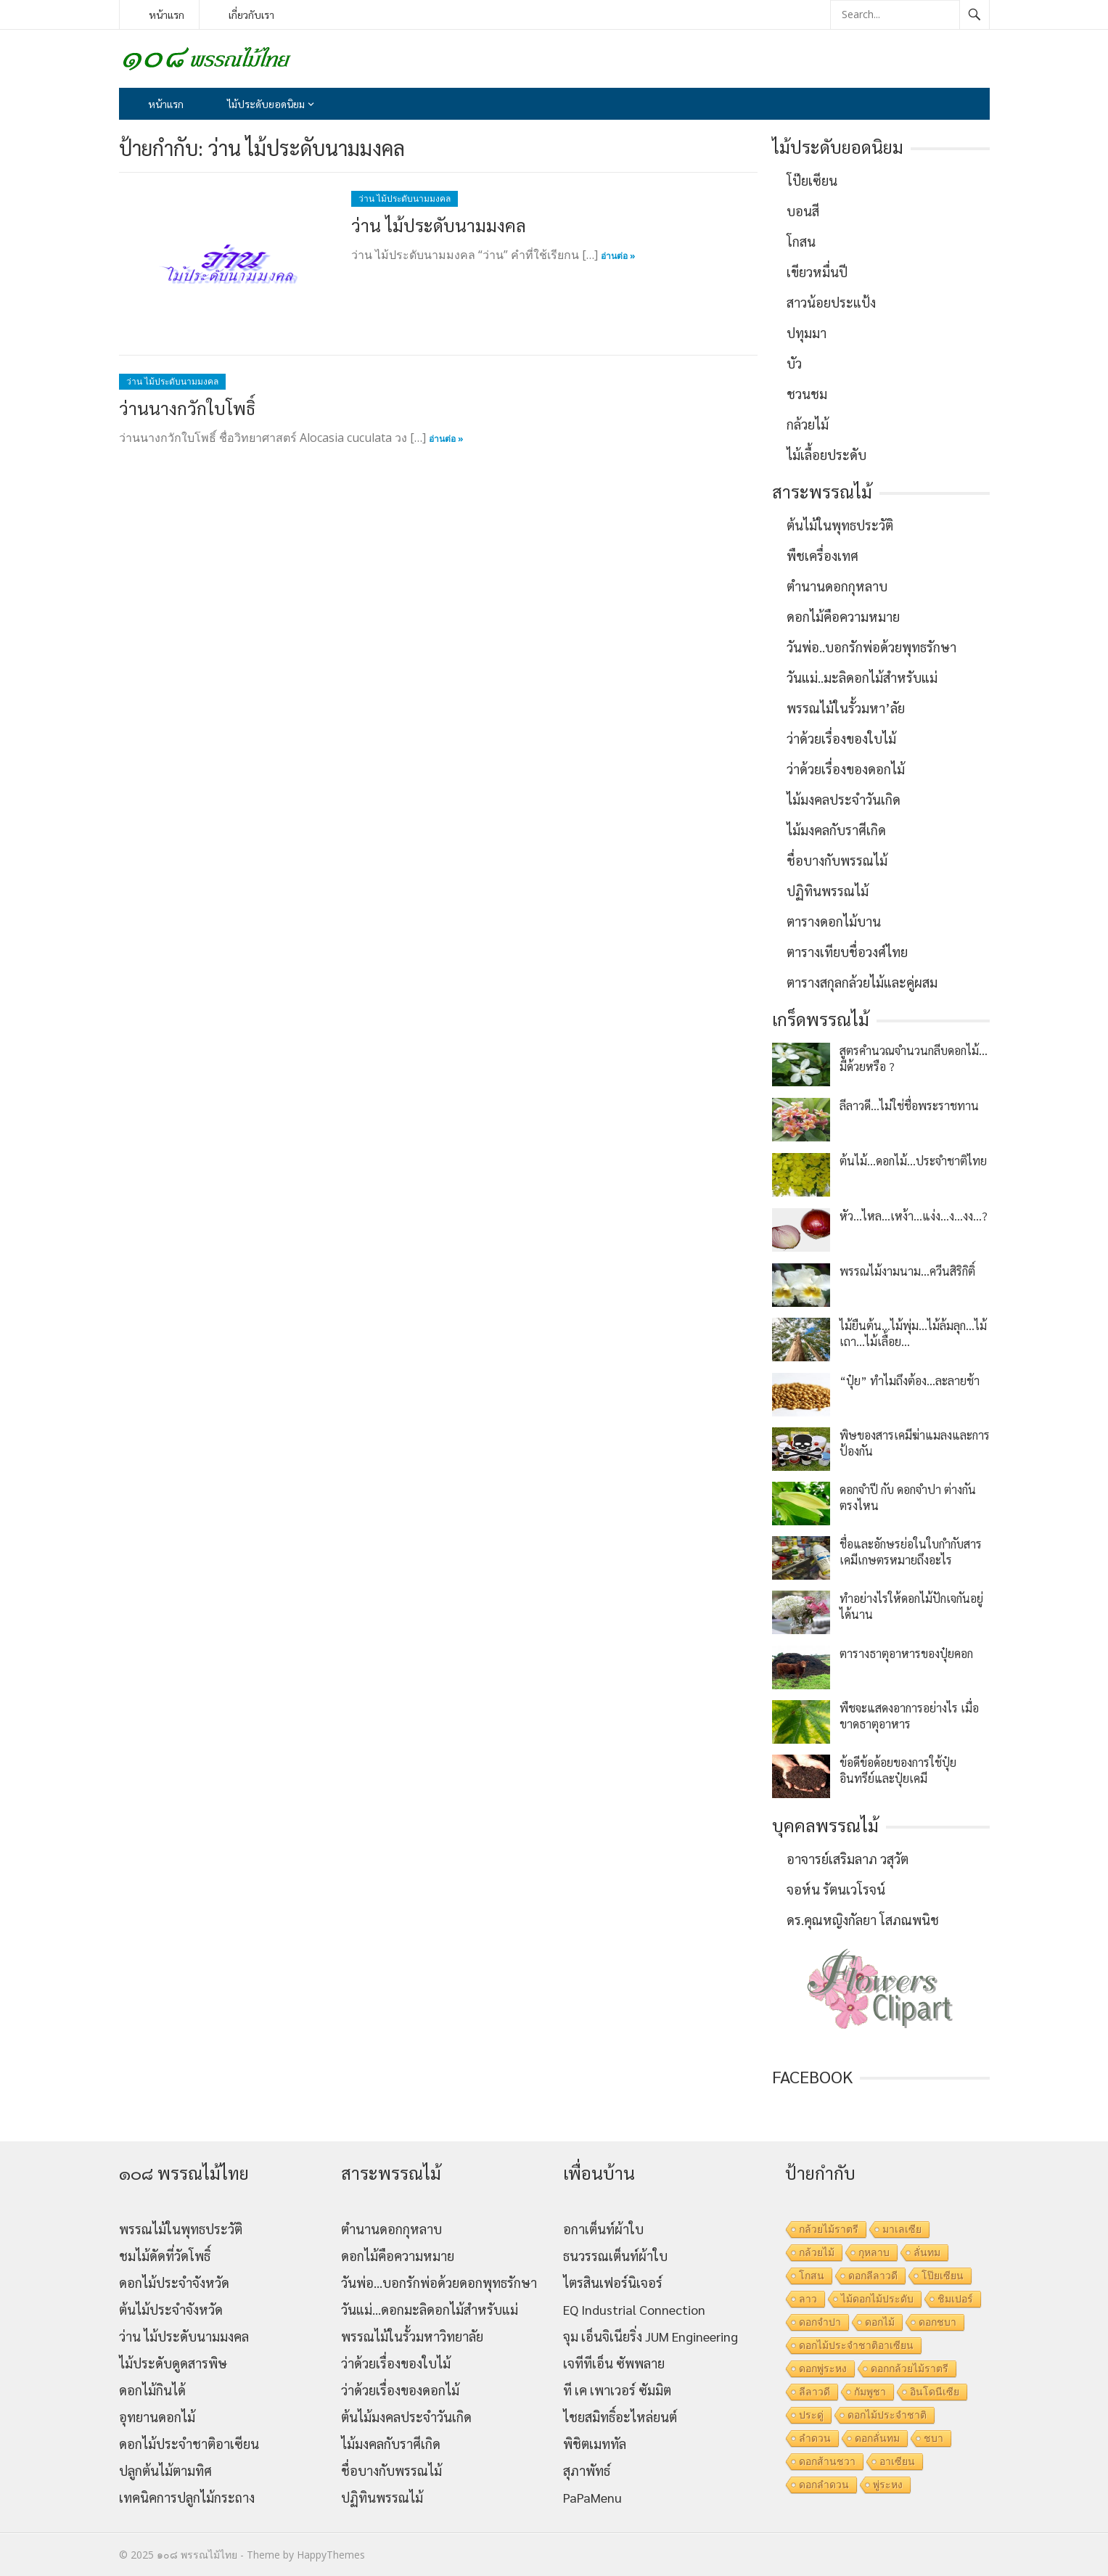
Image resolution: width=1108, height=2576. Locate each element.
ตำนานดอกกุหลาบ (837, 586)
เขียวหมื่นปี (817, 271)
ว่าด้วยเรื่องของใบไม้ (841, 738)
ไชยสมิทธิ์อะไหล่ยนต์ (620, 2416)
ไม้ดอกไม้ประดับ (877, 2299)
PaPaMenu (592, 2497)
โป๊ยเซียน (812, 180)
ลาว (808, 2299)
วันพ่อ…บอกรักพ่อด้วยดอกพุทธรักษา (439, 2282)
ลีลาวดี (814, 2391)
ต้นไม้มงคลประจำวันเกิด (406, 2416)
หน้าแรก (166, 14)
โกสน (801, 241)
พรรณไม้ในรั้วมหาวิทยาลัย (412, 2336)
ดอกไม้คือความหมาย (843, 616)
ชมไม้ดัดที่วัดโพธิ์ (164, 2255)
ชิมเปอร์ (955, 2299)
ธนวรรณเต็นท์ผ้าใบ (615, 2255)
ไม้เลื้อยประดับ (826, 454)
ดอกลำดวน (824, 2484)
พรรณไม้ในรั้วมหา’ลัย (846, 708)
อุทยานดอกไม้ (157, 2416)
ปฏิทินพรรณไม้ (828, 890)
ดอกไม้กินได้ (152, 2390)
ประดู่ (811, 2415)
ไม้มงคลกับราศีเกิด (836, 829)
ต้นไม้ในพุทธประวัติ (840, 525)
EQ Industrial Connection (634, 2309)
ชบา (933, 2438)
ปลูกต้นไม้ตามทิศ (165, 2470)
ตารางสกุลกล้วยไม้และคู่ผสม (862, 982)
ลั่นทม (927, 2252)
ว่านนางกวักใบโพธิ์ (187, 407)
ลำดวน (815, 2438)
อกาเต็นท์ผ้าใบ (603, 2228)
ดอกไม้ (880, 2322)
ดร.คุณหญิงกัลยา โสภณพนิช (863, 1919)
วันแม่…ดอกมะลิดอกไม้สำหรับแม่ (429, 2309)
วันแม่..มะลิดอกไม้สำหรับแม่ (862, 677)
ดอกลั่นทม (877, 2438)
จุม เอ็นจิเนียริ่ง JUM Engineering (650, 2336)
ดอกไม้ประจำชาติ (887, 2415)
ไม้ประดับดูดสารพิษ (173, 2363)
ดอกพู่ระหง (823, 2368)
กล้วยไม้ (808, 424)
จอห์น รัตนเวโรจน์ (836, 1889)
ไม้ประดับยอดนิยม (266, 103)
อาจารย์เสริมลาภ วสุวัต (847, 1858)
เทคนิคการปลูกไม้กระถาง (187, 2497)
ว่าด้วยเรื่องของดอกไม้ (846, 768)
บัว (794, 363)
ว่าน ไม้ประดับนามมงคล (404, 198)
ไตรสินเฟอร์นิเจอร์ (612, 2282)
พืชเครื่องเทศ (822, 555)
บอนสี (803, 210)
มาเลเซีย (902, 2229)
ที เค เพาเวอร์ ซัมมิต (617, 2390)
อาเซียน (897, 2461)
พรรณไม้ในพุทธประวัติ (180, 2228)
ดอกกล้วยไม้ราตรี (909, 2368)
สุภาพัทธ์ (586, 2470)
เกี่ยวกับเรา (251, 14)
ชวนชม (807, 393)
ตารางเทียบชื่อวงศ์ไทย (847, 951)
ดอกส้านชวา (827, 2461)
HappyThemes (331, 2554)
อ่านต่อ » (618, 256)
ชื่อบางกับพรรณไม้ (837, 860)
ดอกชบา (937, 2322)
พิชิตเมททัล (594, 2443)
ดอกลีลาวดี (873, 2275)
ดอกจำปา (820, 2322)
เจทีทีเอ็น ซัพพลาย (614, 2363)
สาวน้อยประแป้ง (831, 302)
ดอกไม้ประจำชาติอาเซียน (189, 2443)
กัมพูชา (870, 2391)
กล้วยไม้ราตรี (828, 2229)
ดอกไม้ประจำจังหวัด (174, 2282)
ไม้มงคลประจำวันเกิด (843, 799)
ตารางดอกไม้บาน (834, 921)
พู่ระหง (888, 2484)
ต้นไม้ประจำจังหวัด (171, 2309)
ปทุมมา (806, 332)
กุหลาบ (874, 2252)
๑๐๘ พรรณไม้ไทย (197, 2554)
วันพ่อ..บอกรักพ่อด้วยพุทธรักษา (871, 647)
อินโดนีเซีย (934, 2391)
